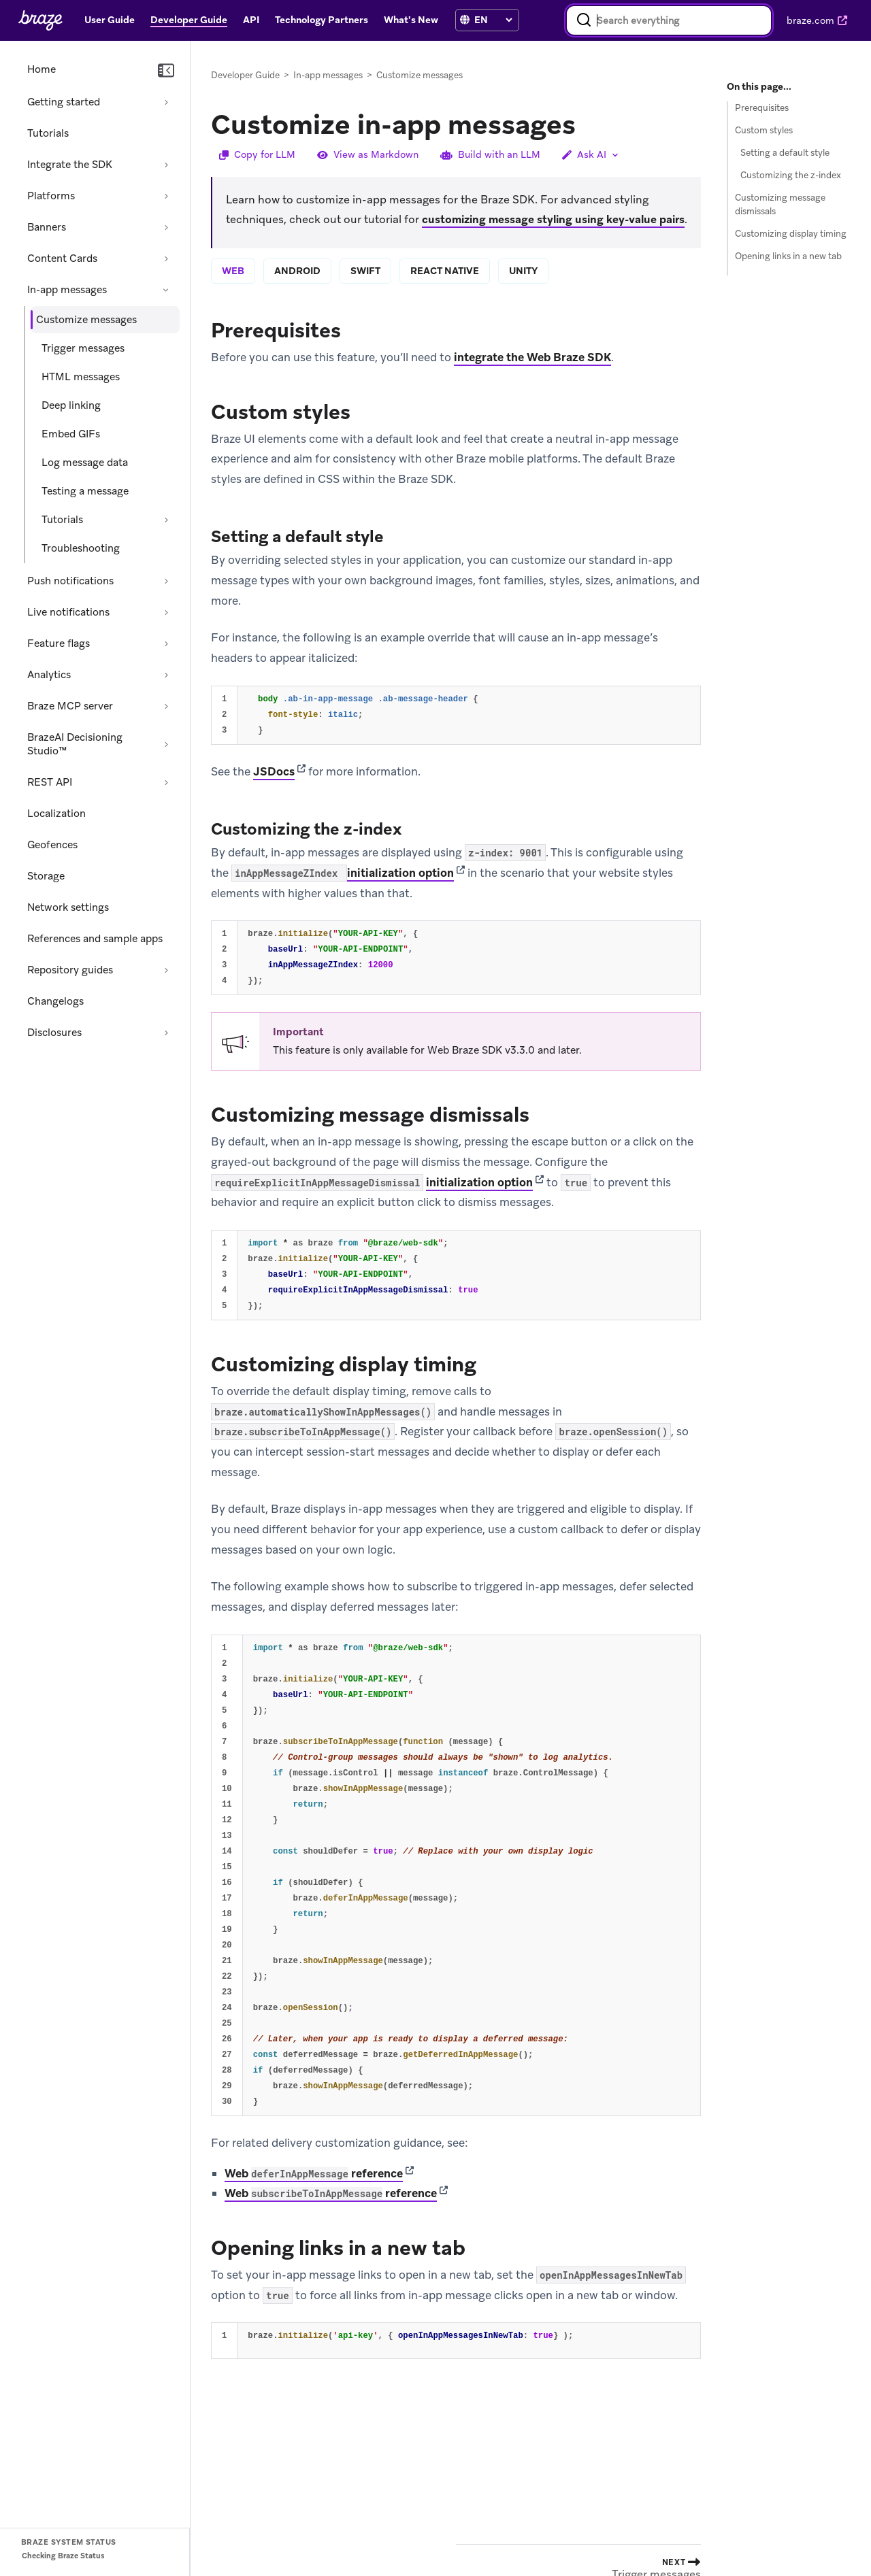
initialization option (400, 872)
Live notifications (68, 612)
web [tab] (233, 271)
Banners (46, 227)
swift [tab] (365, 271)
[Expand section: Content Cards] (166, 258)
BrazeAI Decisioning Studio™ (74, 744)
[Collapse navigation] (166, 70)
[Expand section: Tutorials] (166, 520)
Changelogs (55, 1001)
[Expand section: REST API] (166, 782)
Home (41, 69)
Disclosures (54, 1032)
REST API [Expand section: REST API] (49, 782)
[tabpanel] (456, 1336)
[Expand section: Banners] (166, 227)
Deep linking (71, 405)
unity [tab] (523, 271)
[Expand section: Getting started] (166, 102)
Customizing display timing (791, 233)
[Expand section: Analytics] (166, 675)
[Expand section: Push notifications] (166, 581)
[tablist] (456, 272)
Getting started (63, 102)
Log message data (85, 462)
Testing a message (85, 491)
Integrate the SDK (69, 164)
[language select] (493, 20)
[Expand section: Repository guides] (166, 970)
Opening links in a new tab (788, 256)
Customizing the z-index (790, 175)
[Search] (584, 20)
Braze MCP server (70, 706)
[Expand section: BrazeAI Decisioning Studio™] (166, 744)
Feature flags (58, 643)
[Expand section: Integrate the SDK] (166, 164)
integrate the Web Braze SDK (532, 357)
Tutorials (48, 133)
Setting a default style (784, 152)
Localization (56, 813)
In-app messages (67, 290)
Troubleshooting (81, 548)
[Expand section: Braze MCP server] (166, 706)
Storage (46, 876)
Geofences (52, 845)
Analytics (49, 675)
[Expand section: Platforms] (166, 196)
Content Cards (62, 258)
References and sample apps (95, 939)
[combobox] (669, 20)
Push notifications (70, 581)
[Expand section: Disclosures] (166, 1032)
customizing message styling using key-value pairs (553, 219)
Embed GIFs (71, 434)
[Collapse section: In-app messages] (166, 290)
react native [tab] (444, 271)
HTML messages (81, 377)
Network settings (68, 907)
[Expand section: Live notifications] (166, 612)
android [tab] (297, 271)
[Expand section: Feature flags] (166, 643)
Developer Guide (245, 75)
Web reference (314, 2173)
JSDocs (274, 771)
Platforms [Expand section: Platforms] (51, 196)
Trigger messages (83, 348)
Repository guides (70, 970)
